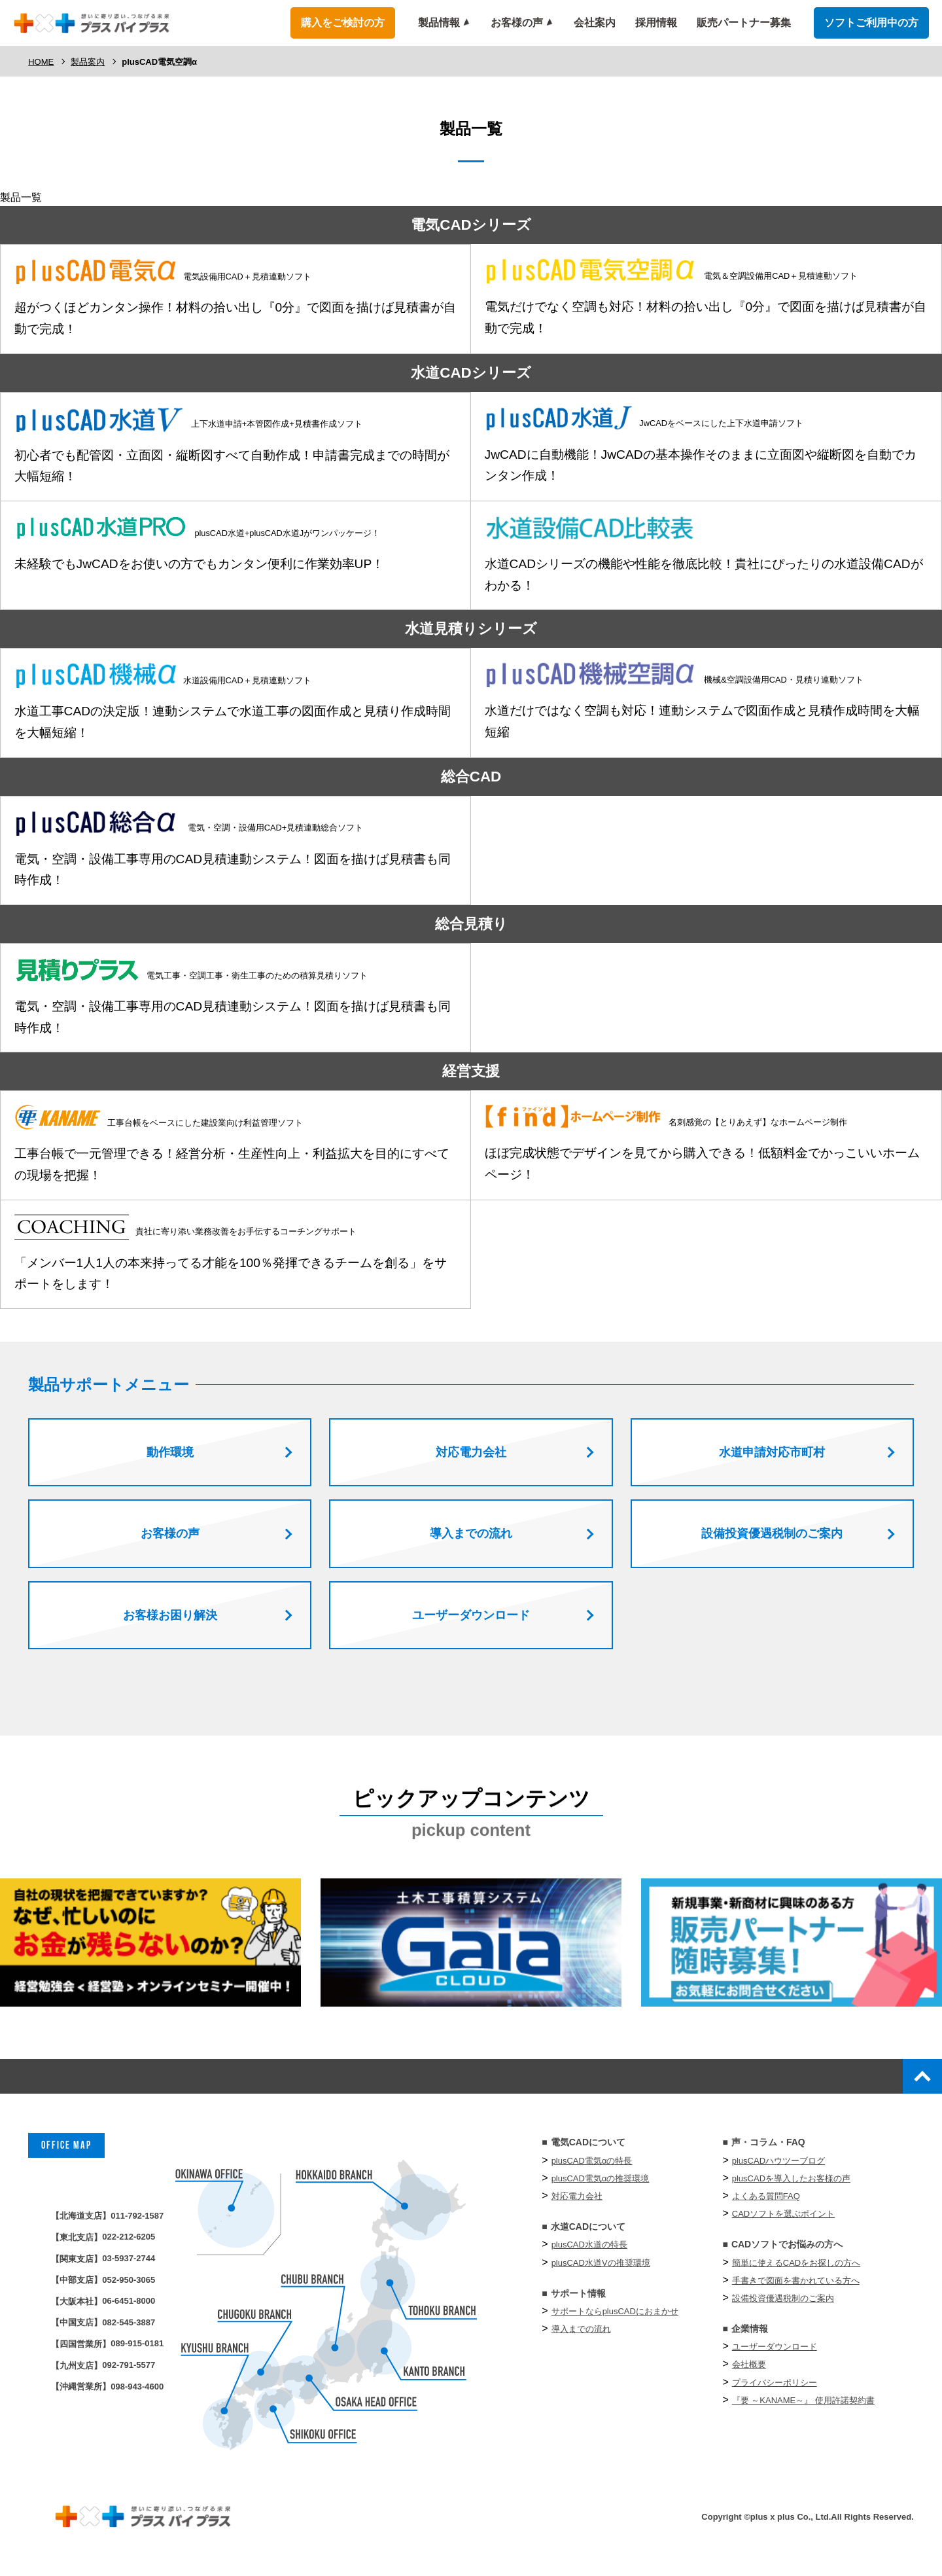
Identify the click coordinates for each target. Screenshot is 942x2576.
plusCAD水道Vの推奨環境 (600, 2271)
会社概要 (749, 2373)
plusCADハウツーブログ (778, 2169)
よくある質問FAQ (766, 2205)
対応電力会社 (576, 2205)
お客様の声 (517, 22)
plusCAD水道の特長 (589, 2254)
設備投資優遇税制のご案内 (783, 2307)
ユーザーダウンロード (774, 2356)
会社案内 (595, 22)
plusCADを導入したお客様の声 (791, 2187)
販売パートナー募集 (744, 22)
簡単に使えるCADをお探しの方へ (796, 2271)
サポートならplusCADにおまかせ (614, 2320)
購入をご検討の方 (343, 22)
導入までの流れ (581, 2338)
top (915, 2080)
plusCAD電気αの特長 (592, 2169)
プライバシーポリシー (774, 2391)
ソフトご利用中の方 (871, 22)
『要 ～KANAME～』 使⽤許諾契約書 (803, 2409)
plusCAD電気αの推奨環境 (600, 2187)
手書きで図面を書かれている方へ (796, 2289)
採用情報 (656, 22)
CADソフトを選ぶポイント (783, 2223)
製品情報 (439, 22)
